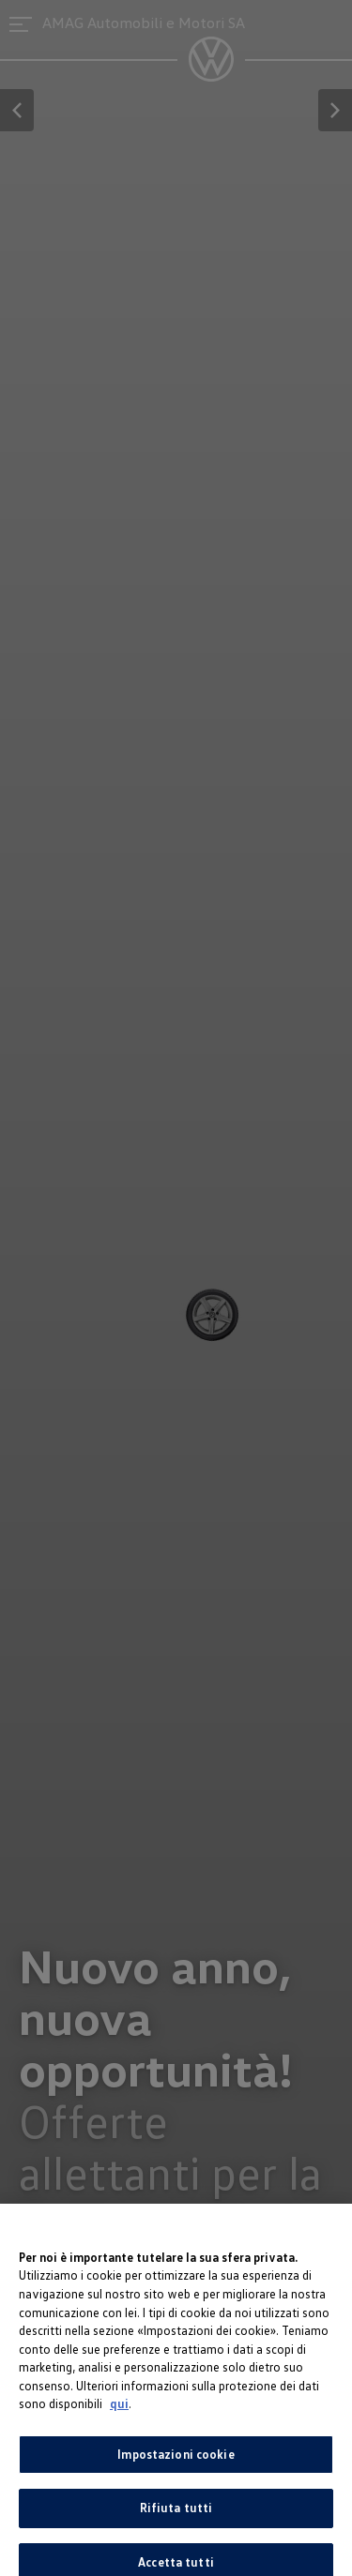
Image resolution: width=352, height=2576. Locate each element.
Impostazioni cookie (175, 2461)
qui (119, 2411)
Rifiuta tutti (176, 2515)
